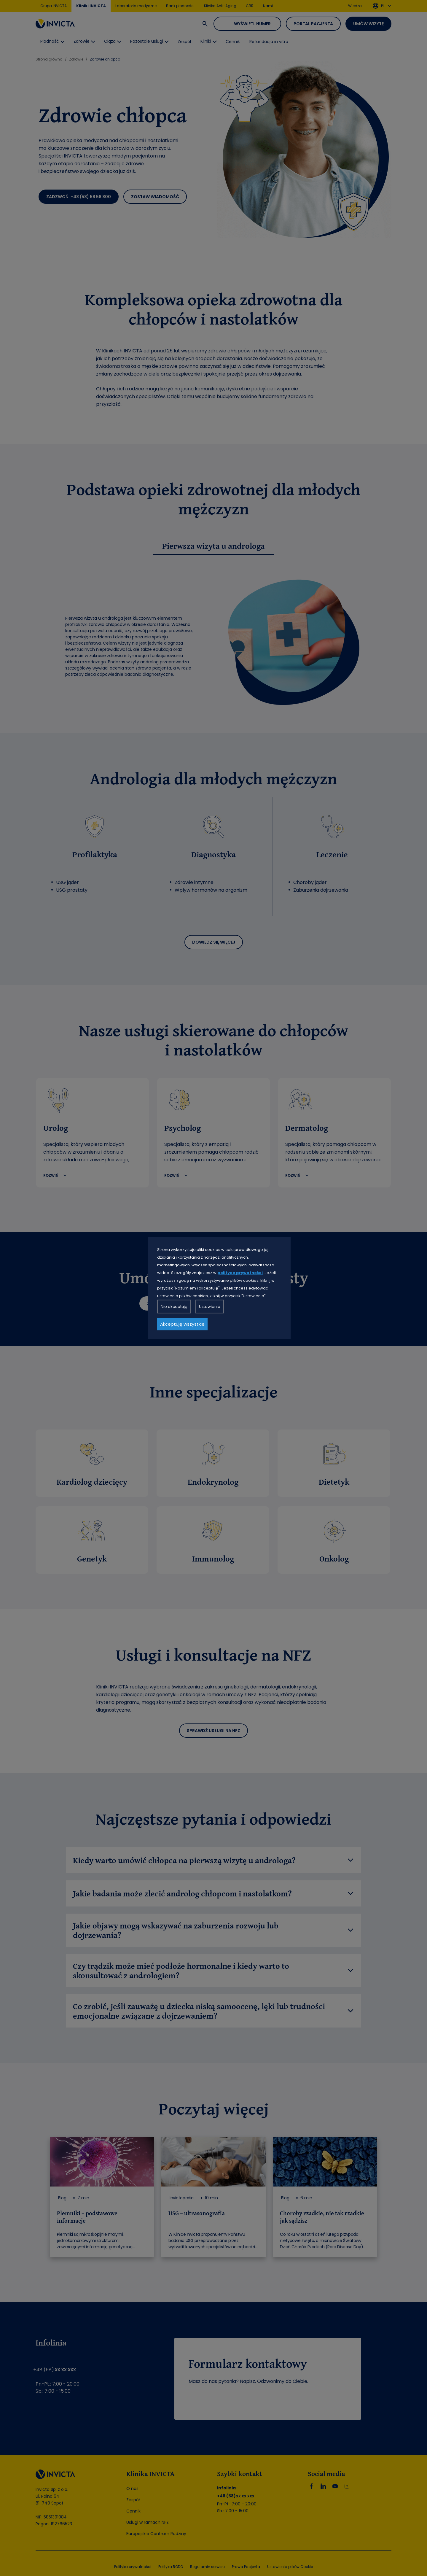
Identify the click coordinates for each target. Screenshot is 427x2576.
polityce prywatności (240, 1273)
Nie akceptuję (174, 1306)
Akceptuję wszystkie (182, 1324)
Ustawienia (209, 1306)
